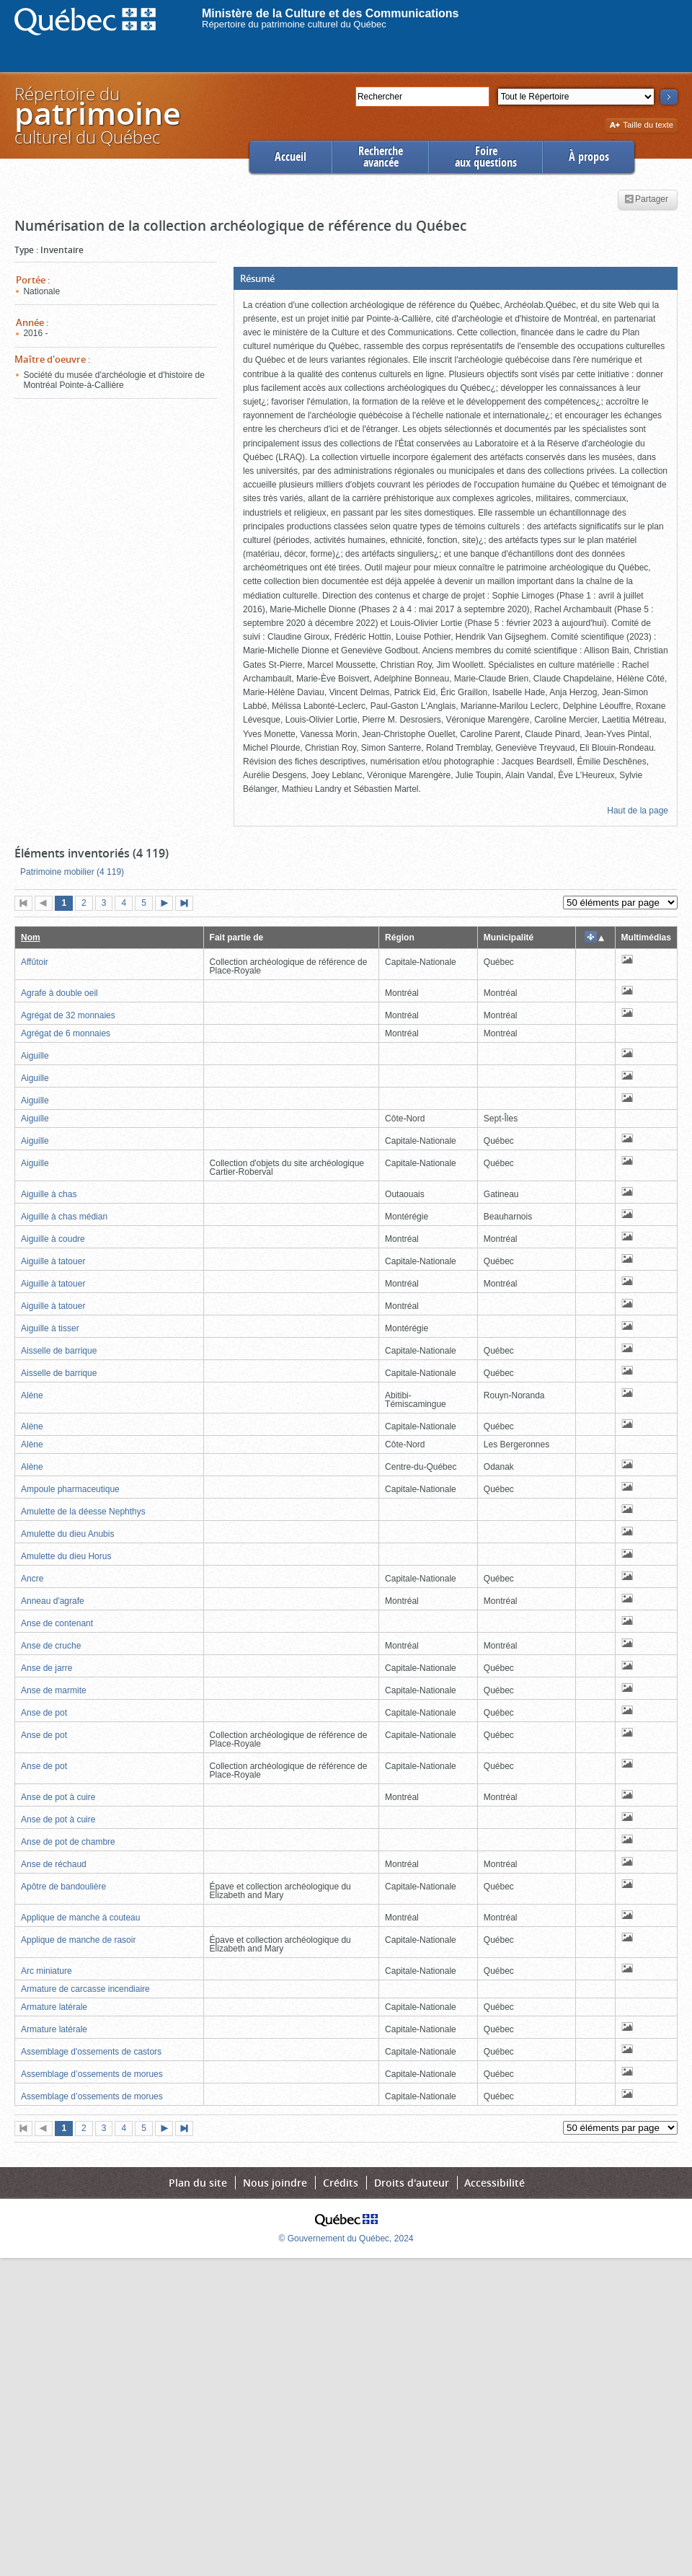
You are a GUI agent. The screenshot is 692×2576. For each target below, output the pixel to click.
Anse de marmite (53, 1690)
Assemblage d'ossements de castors (91, 2052)
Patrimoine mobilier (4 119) (72, 872)
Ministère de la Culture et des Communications (330, 13)
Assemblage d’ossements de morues (92, 2074)
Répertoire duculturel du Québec (96, 115)
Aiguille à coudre (53, 1239)
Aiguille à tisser (50, 1328)
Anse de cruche (51, 1646)
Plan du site (198, 2182)
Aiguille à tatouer (53, 1261)
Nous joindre (275, 2182)
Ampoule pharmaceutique (70, 1489)
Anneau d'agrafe (52, 1601)
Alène (32, 1395)
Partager (646, 200)
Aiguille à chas (48, 1194)
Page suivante (167, 904)
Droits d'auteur (411, 2182)
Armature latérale (54, 2007)
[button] (456, 278)
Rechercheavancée (380, 156)
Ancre (32, 1579)
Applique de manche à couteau (80, 1918)
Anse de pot (44, 1713)
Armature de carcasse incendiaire (85, 1989)
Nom (30, 937)
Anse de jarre (46, 1668)
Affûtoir (34, 962)
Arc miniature (46, 1971)
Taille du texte (641, 126)
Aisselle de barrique (59, 1351)
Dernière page (187, 904)
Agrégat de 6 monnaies (65, 1033)
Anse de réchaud (53, 1864)
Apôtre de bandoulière (63, 1887)
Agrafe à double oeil (59, 993)
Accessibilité (494, 2182)
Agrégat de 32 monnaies (68, 1015)
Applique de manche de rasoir (78, 1940)
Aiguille (35, 1056)
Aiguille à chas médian (64, 1217)
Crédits (340, 2182)
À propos (589, 157)
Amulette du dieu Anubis (67, 1534)
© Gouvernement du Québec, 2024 (346, 2238)
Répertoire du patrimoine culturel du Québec (294, 24)
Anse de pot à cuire (58, 1797)
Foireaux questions (486, 156)
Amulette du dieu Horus (66, 1556)
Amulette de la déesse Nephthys (83, 1512)
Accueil (290, 157)
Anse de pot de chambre (68, 1842)
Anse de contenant (57, 1623)
